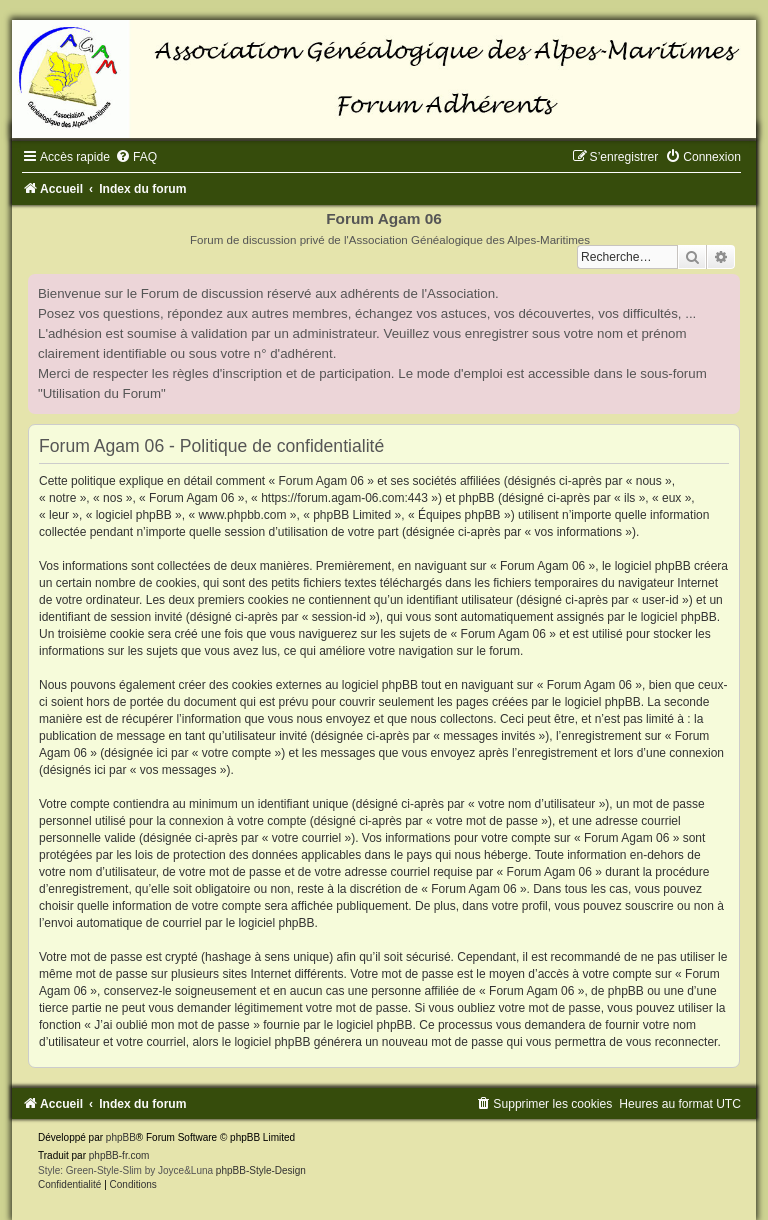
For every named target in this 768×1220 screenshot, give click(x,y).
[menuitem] (136, 157)
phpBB (121, 1137)
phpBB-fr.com (119, 1155)
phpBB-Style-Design (261, 1170)
